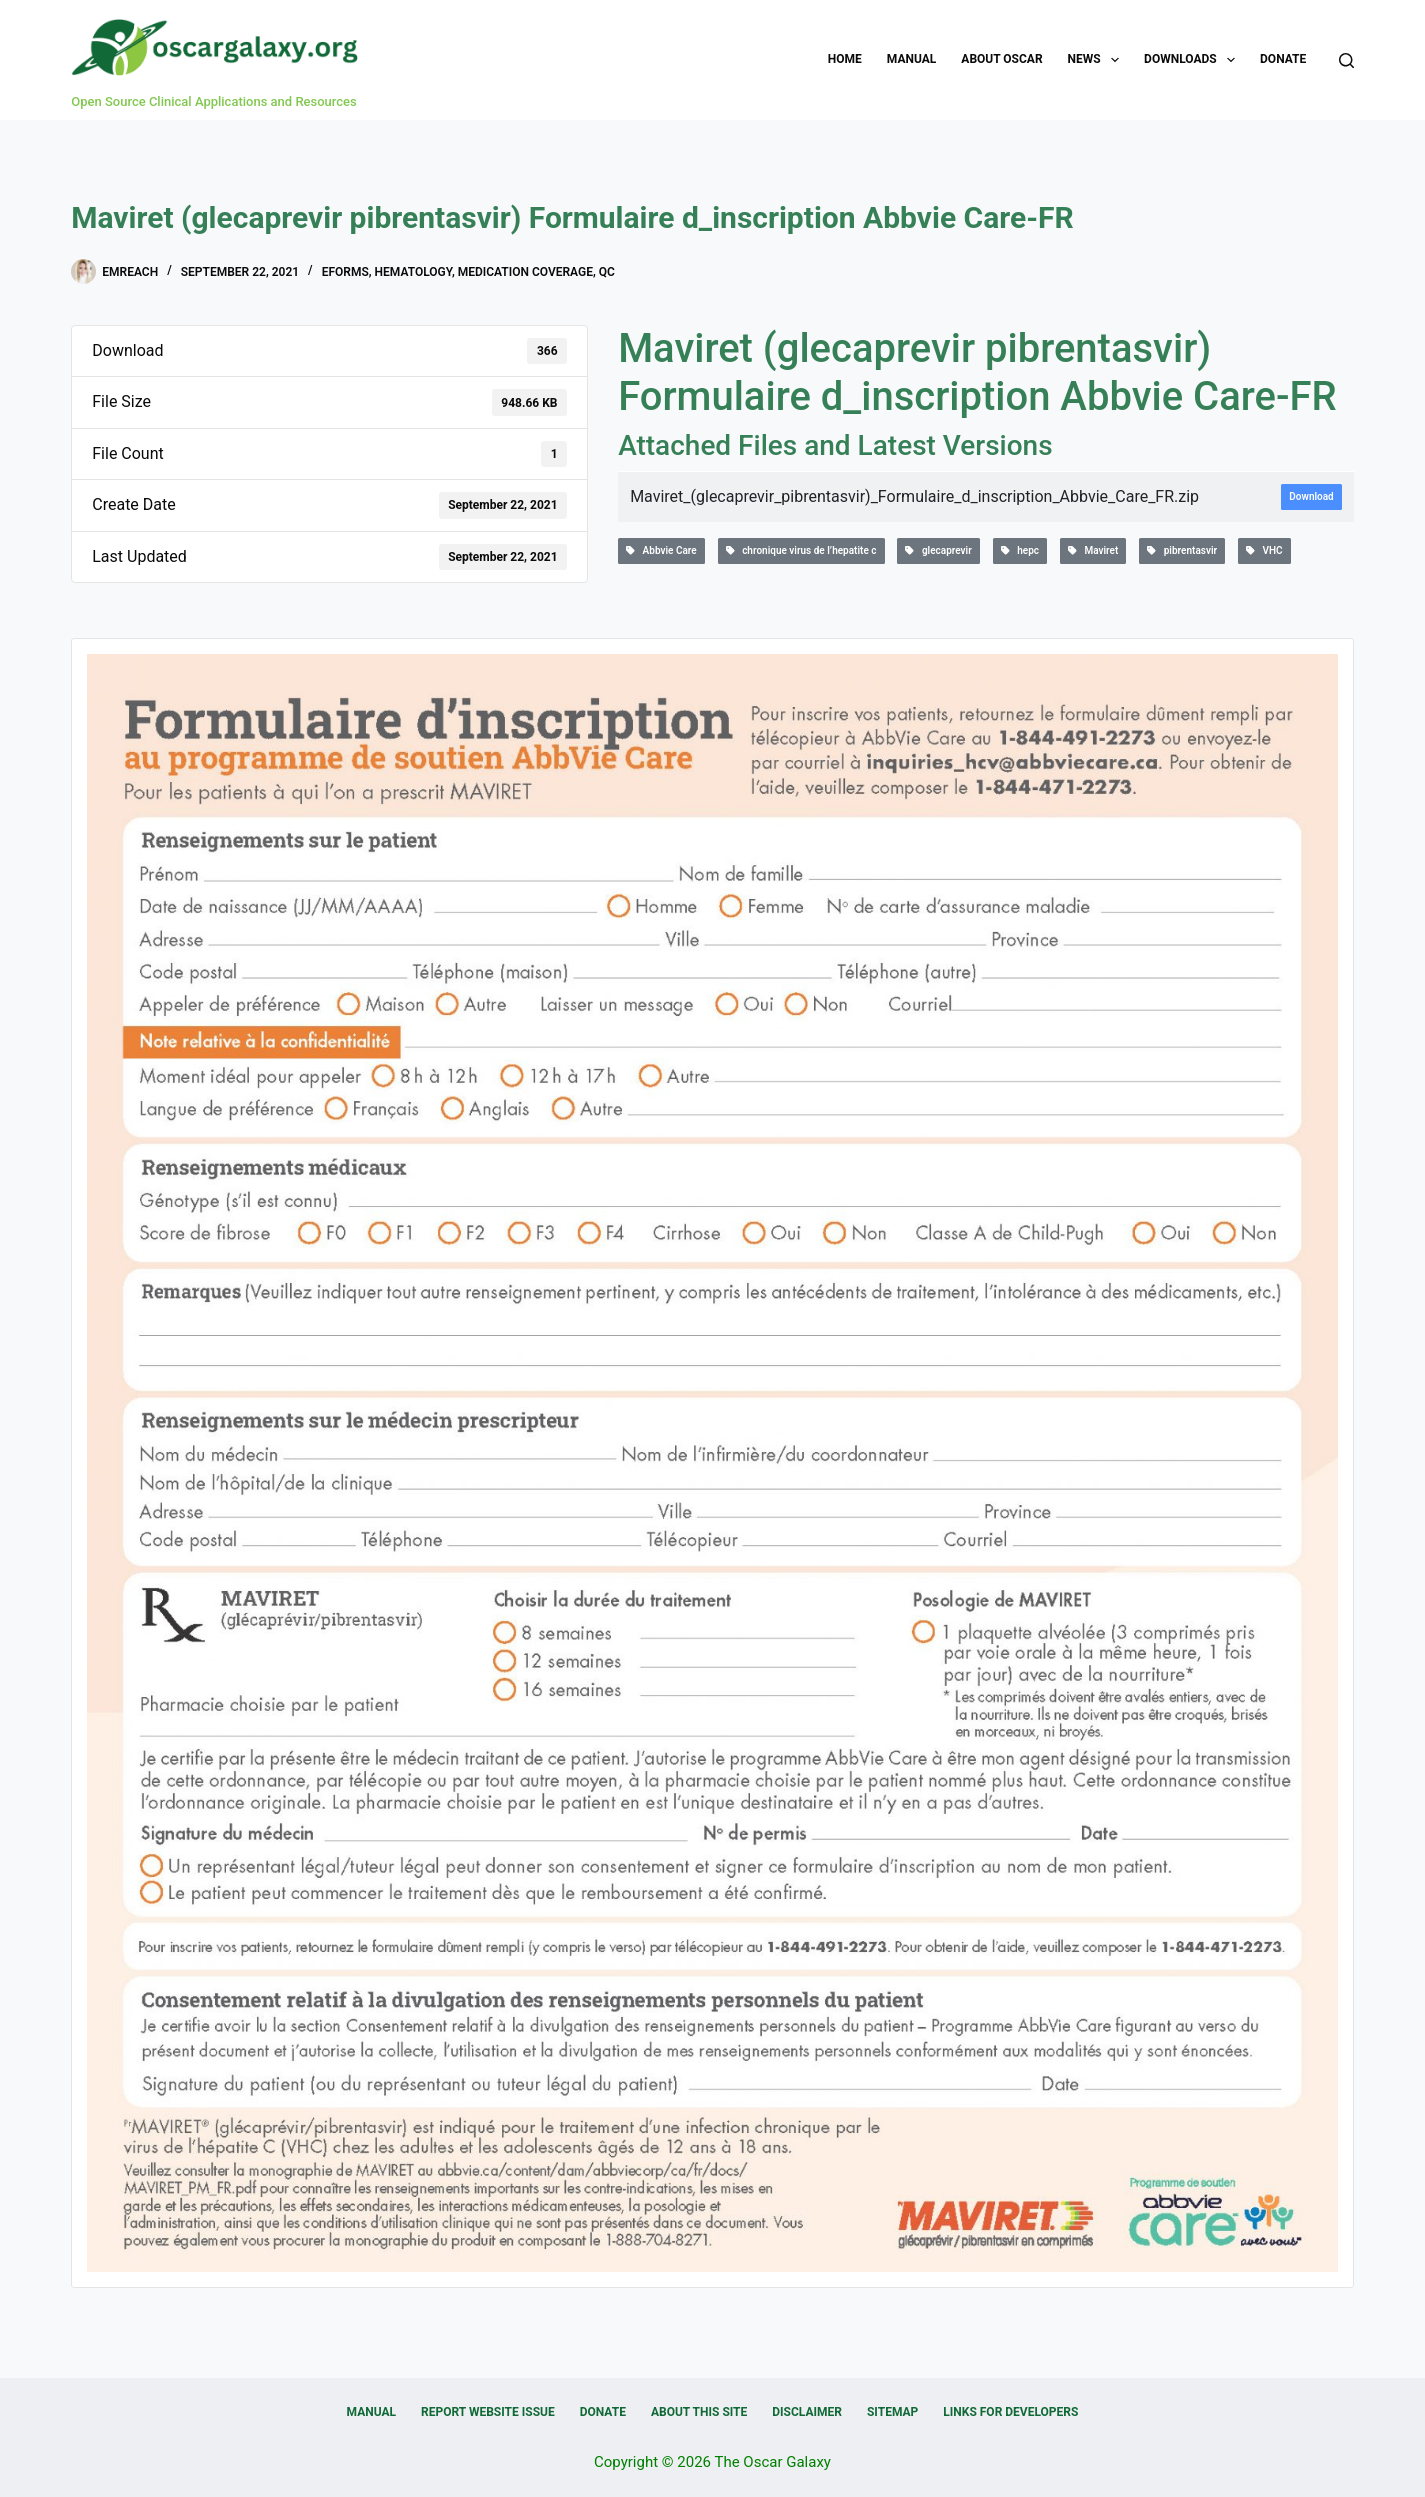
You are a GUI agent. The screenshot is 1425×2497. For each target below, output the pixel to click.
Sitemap (892, 2412)
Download (1311, 496)
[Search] (1346, 60)
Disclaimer (807, 2412)
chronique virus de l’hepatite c (801, 550)
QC (607, 272)
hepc (1020, 550)
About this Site (699, 2412)
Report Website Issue (488, 2412)
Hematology (413, 272)
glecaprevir (938, 550)
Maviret (1093, 550)
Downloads (1193, 60)
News (1098, 60)
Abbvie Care (661, 550)
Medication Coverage (525, 272)
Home (845, 59)
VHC (1264, 550)
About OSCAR (1001, 59)
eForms (345, 272)
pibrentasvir (1182, 550)
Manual (911, 59)
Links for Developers (1010, 2412)
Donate (1283, 59)
